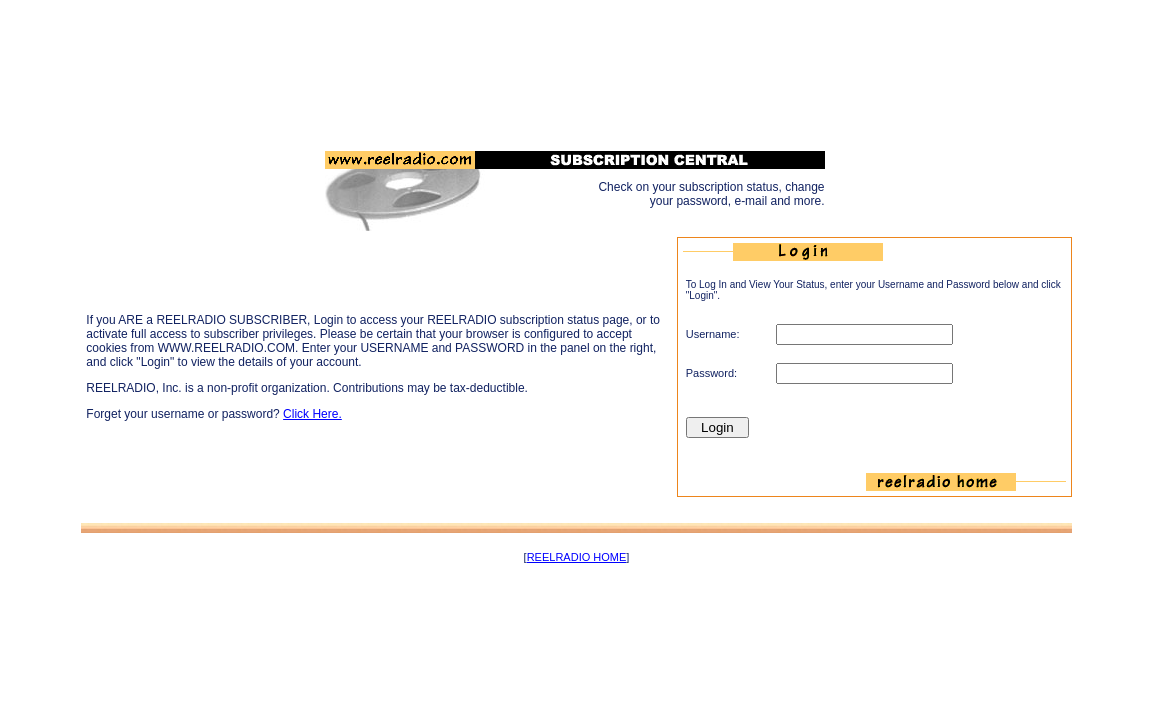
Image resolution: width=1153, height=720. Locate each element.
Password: (711, 373)
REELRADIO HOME (577, 557)
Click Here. (312, 414)
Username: (713, 334)
